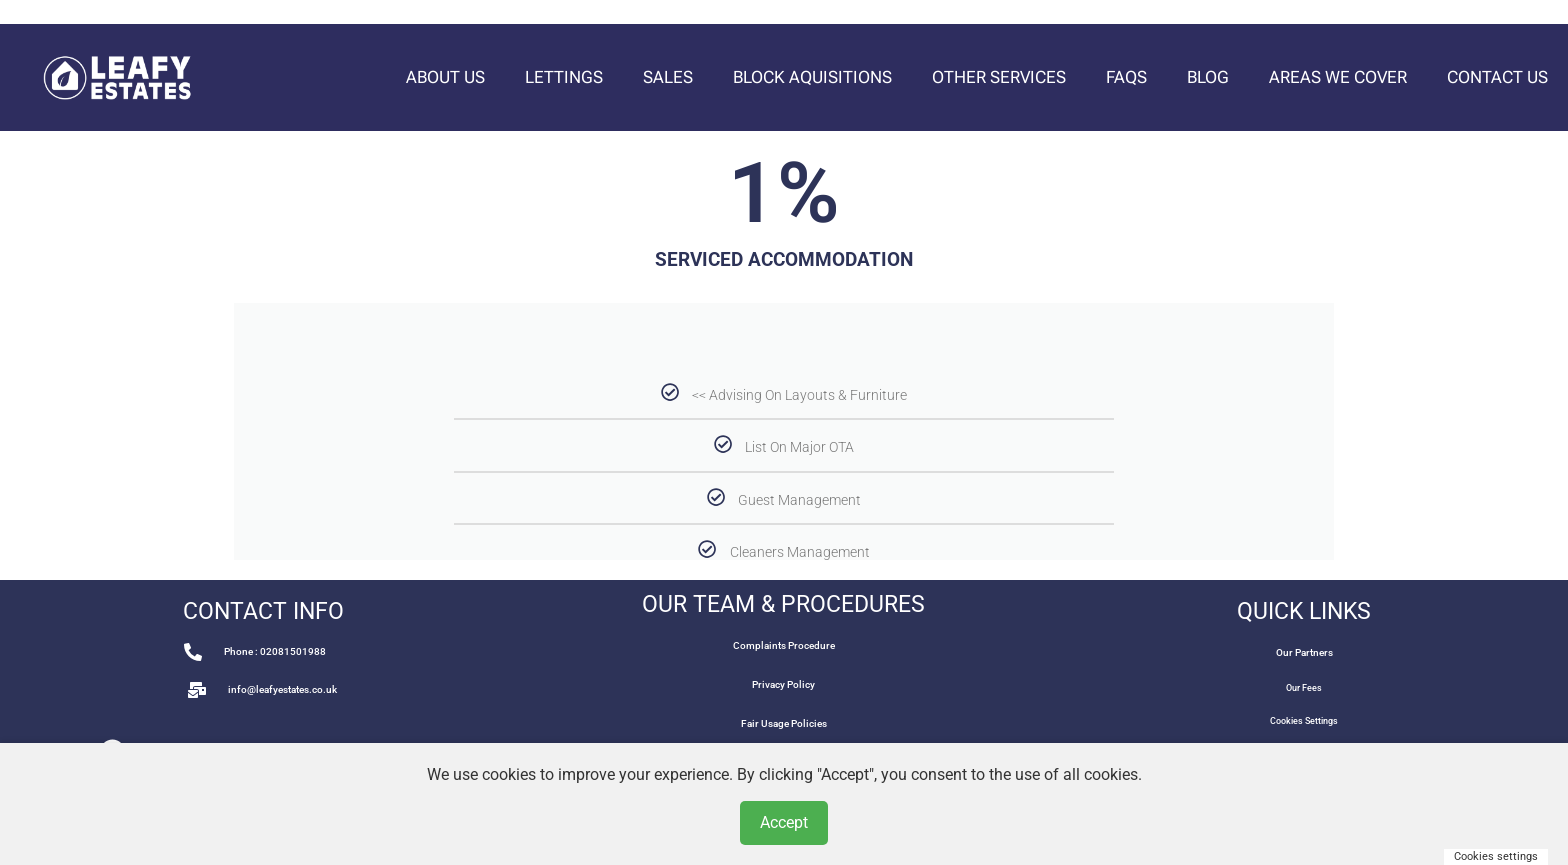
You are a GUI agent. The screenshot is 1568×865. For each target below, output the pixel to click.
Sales (668, 77)
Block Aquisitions (812, 77)
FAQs (1126, 77)
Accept (784, 822)
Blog (1208, 77)
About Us (445, 77)
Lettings (564, 77)
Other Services (999, 77)
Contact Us (1497, 77)
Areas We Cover (1338, 77)
